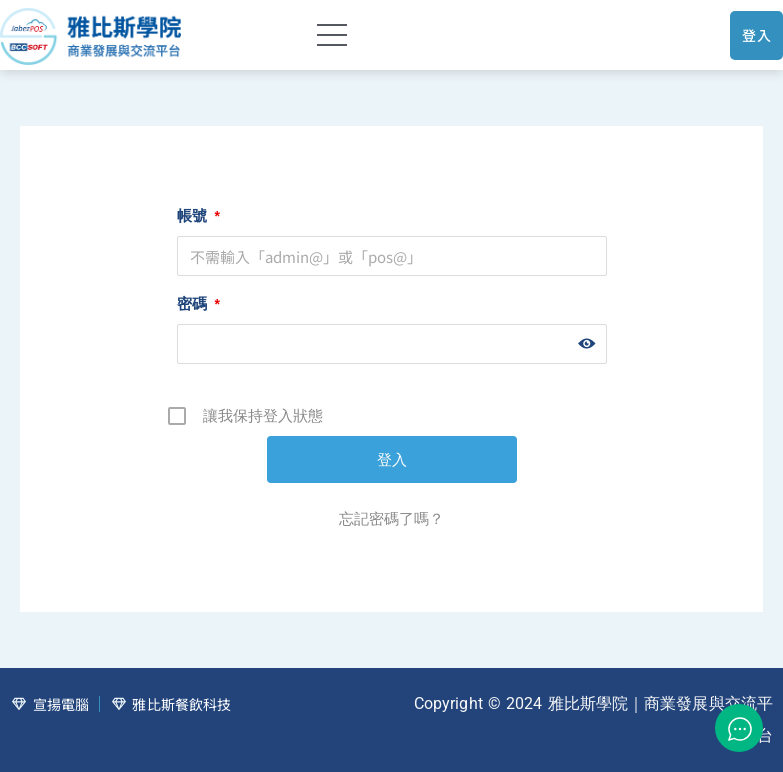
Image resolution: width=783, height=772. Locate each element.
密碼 (198, 303)
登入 (756, 35)
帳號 (198, 215)
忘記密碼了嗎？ (391, 518)
